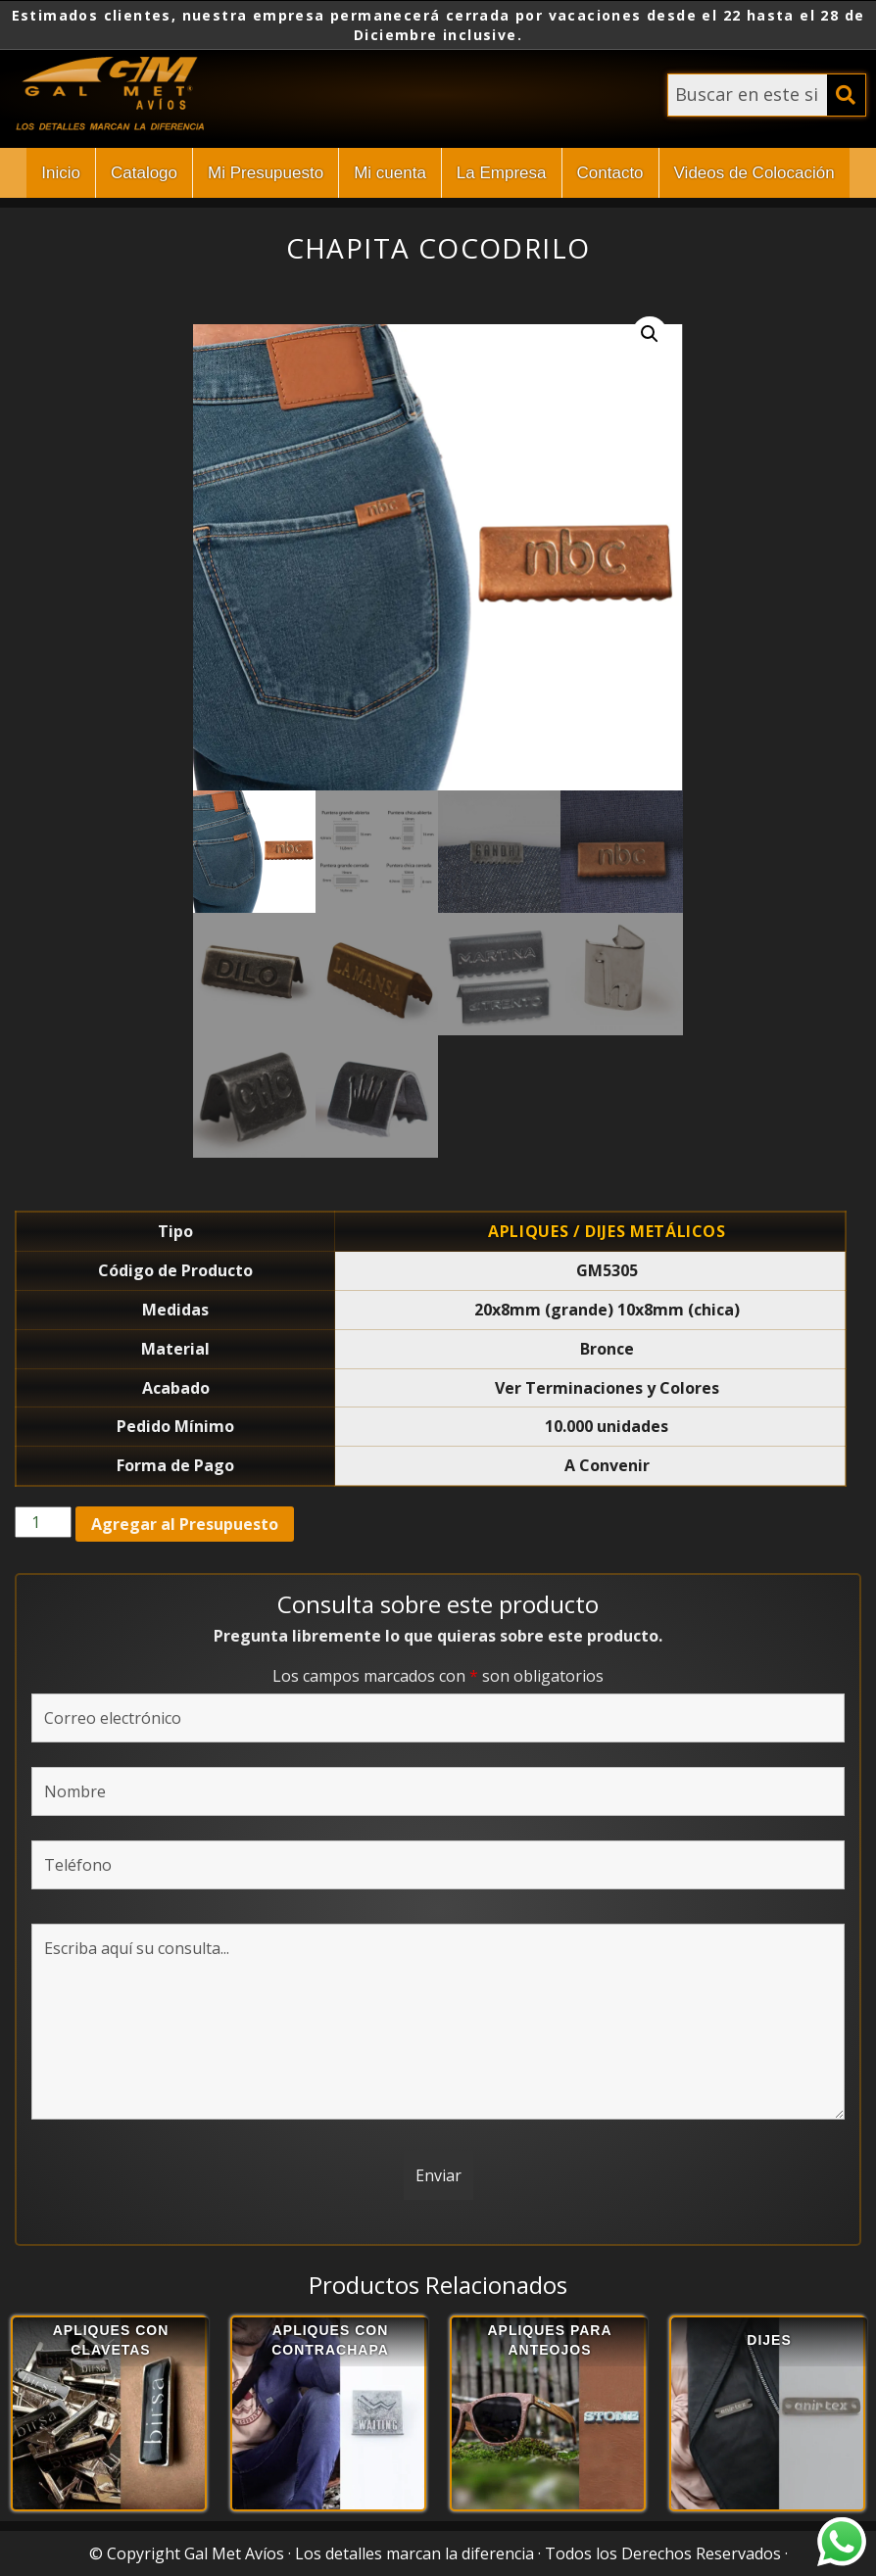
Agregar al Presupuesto (184, 1524)
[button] (649, 334)
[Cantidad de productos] (43, 1522)
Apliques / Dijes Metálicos (607, 1231)
